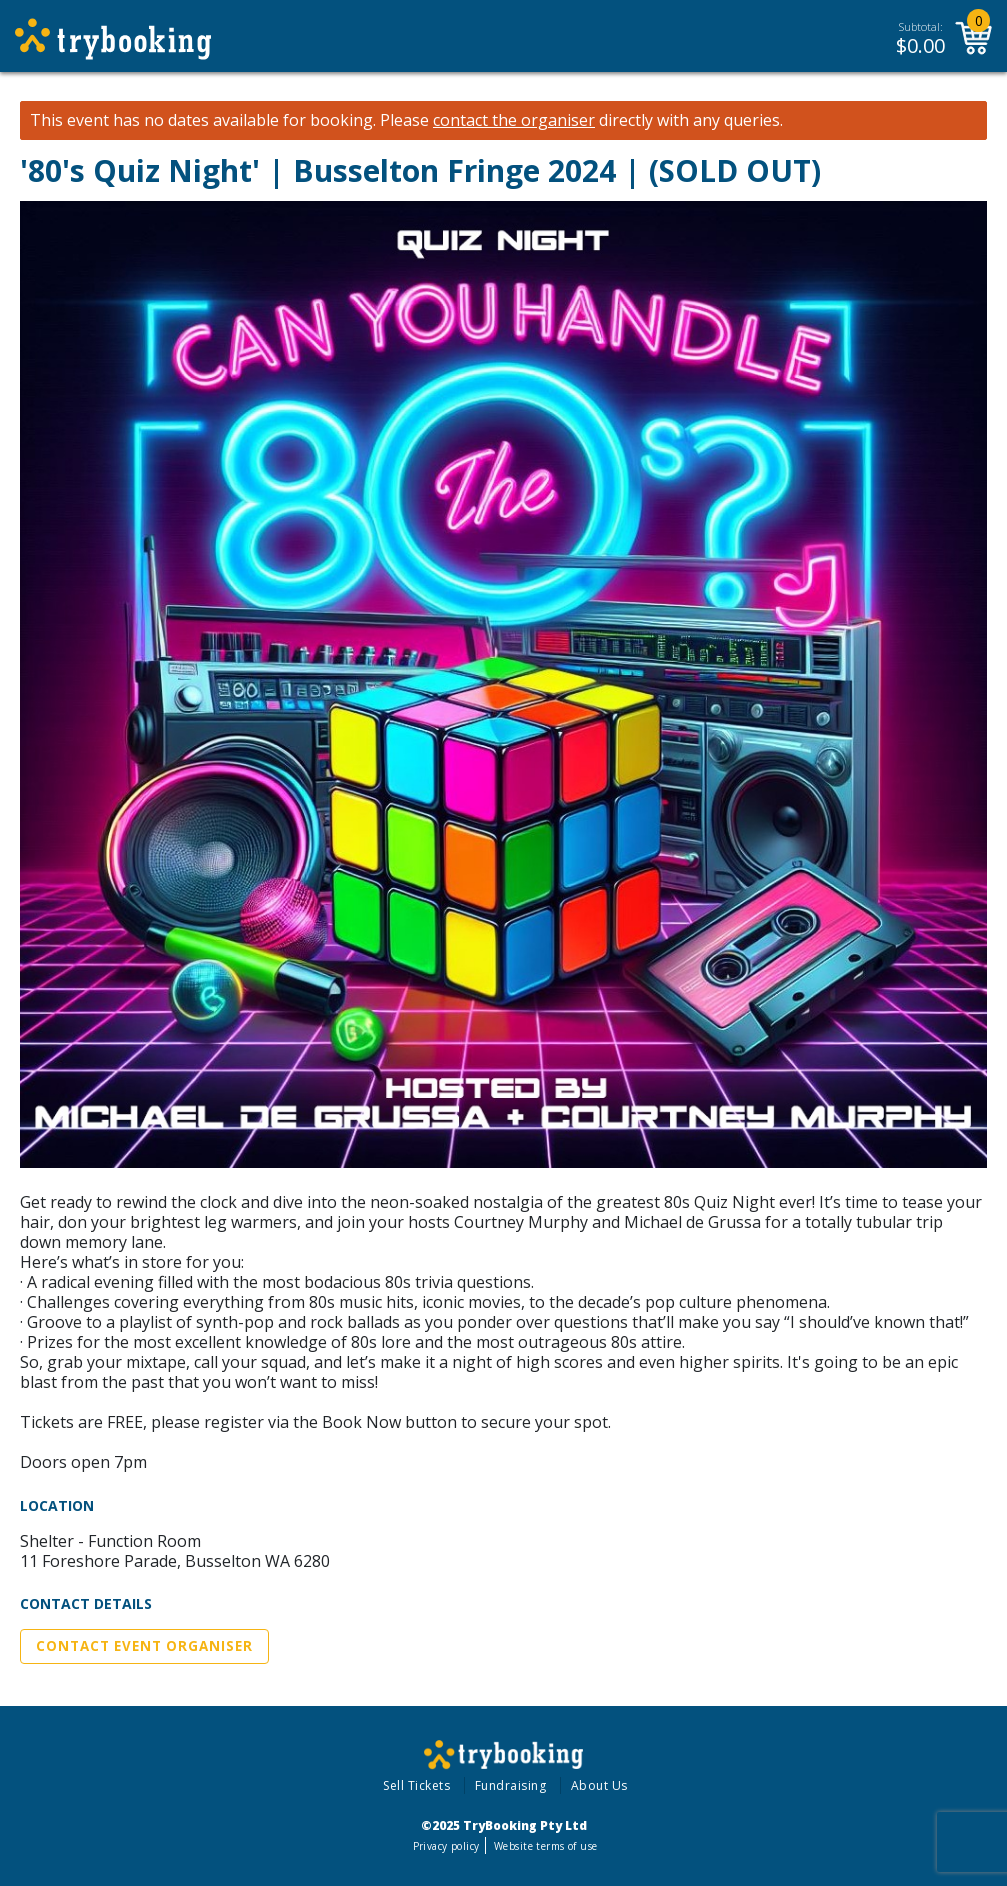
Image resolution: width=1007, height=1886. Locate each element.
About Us (599, 1785)
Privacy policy (446, 1846)
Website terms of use (545, 1846)
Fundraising (511, 1785)
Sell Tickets (416, 1785)
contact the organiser (514, 120)
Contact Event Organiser (144, 1646)
